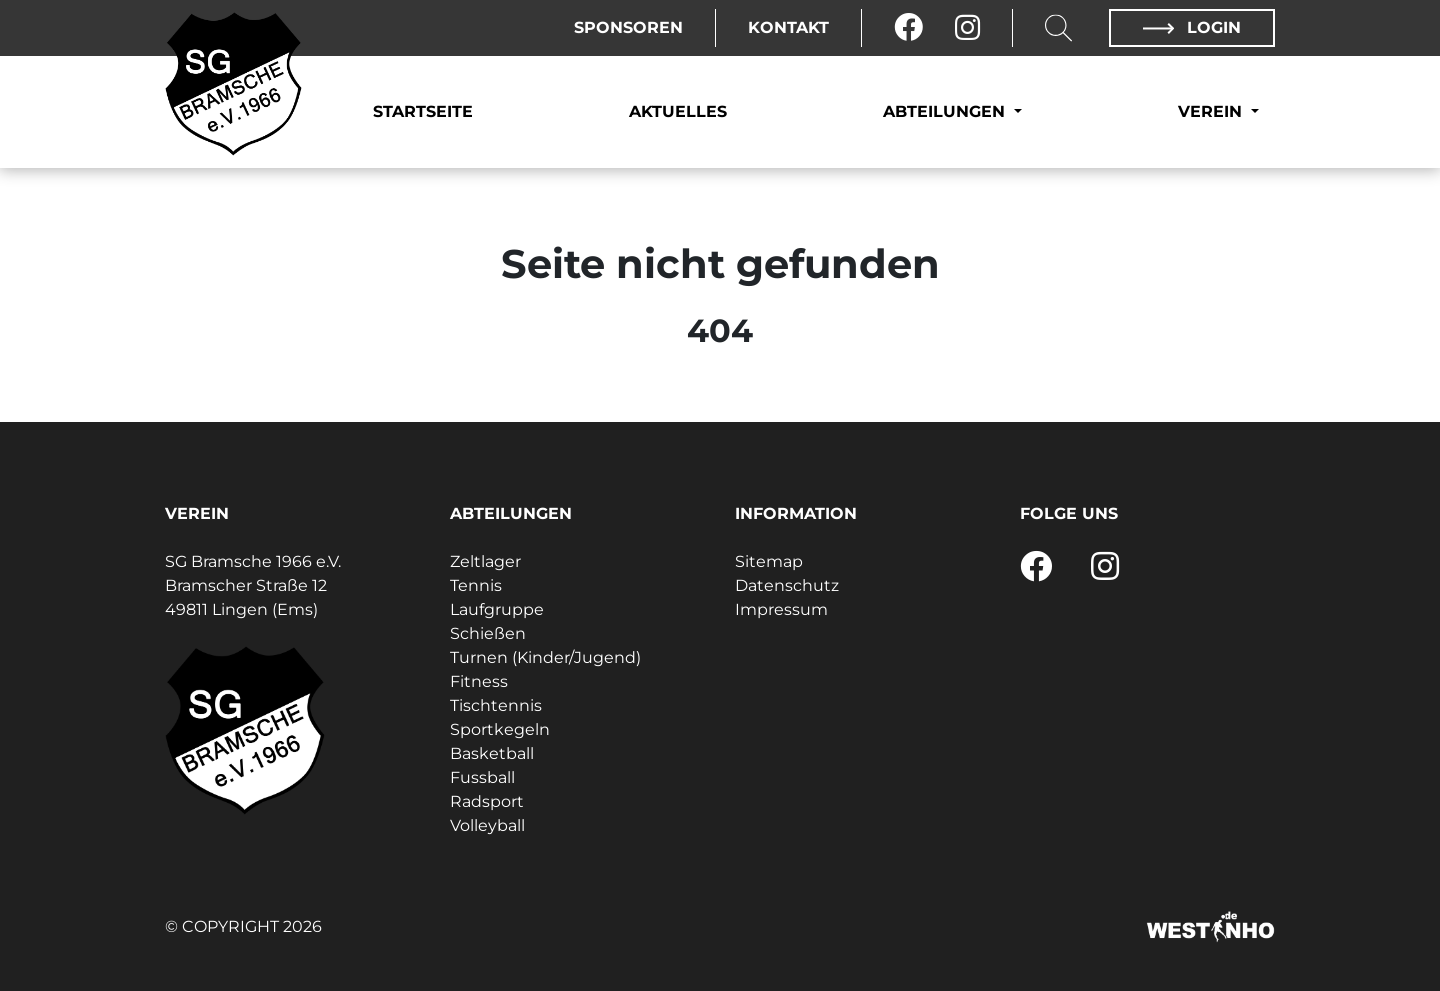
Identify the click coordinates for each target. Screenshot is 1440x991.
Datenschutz (787, 585)
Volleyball (487, 825)
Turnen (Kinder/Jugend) (545, 657)
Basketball (492, 753)
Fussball (482, 777)
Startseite (423, 111)
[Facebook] (908, 28)
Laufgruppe (497, 609)
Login (1192, 27)
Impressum (781, 609)
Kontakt (788, 27)
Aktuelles (678, 111)
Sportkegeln (500, 729)
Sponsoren (628, 27)
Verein (1212, 111)
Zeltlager (485, 561)
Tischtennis (496, 705)
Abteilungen (946, 111)
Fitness (479, 681)
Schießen (488, 633)
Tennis (476, 585)
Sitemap (769, 561)
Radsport (487, 801)
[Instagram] (967, 28)
